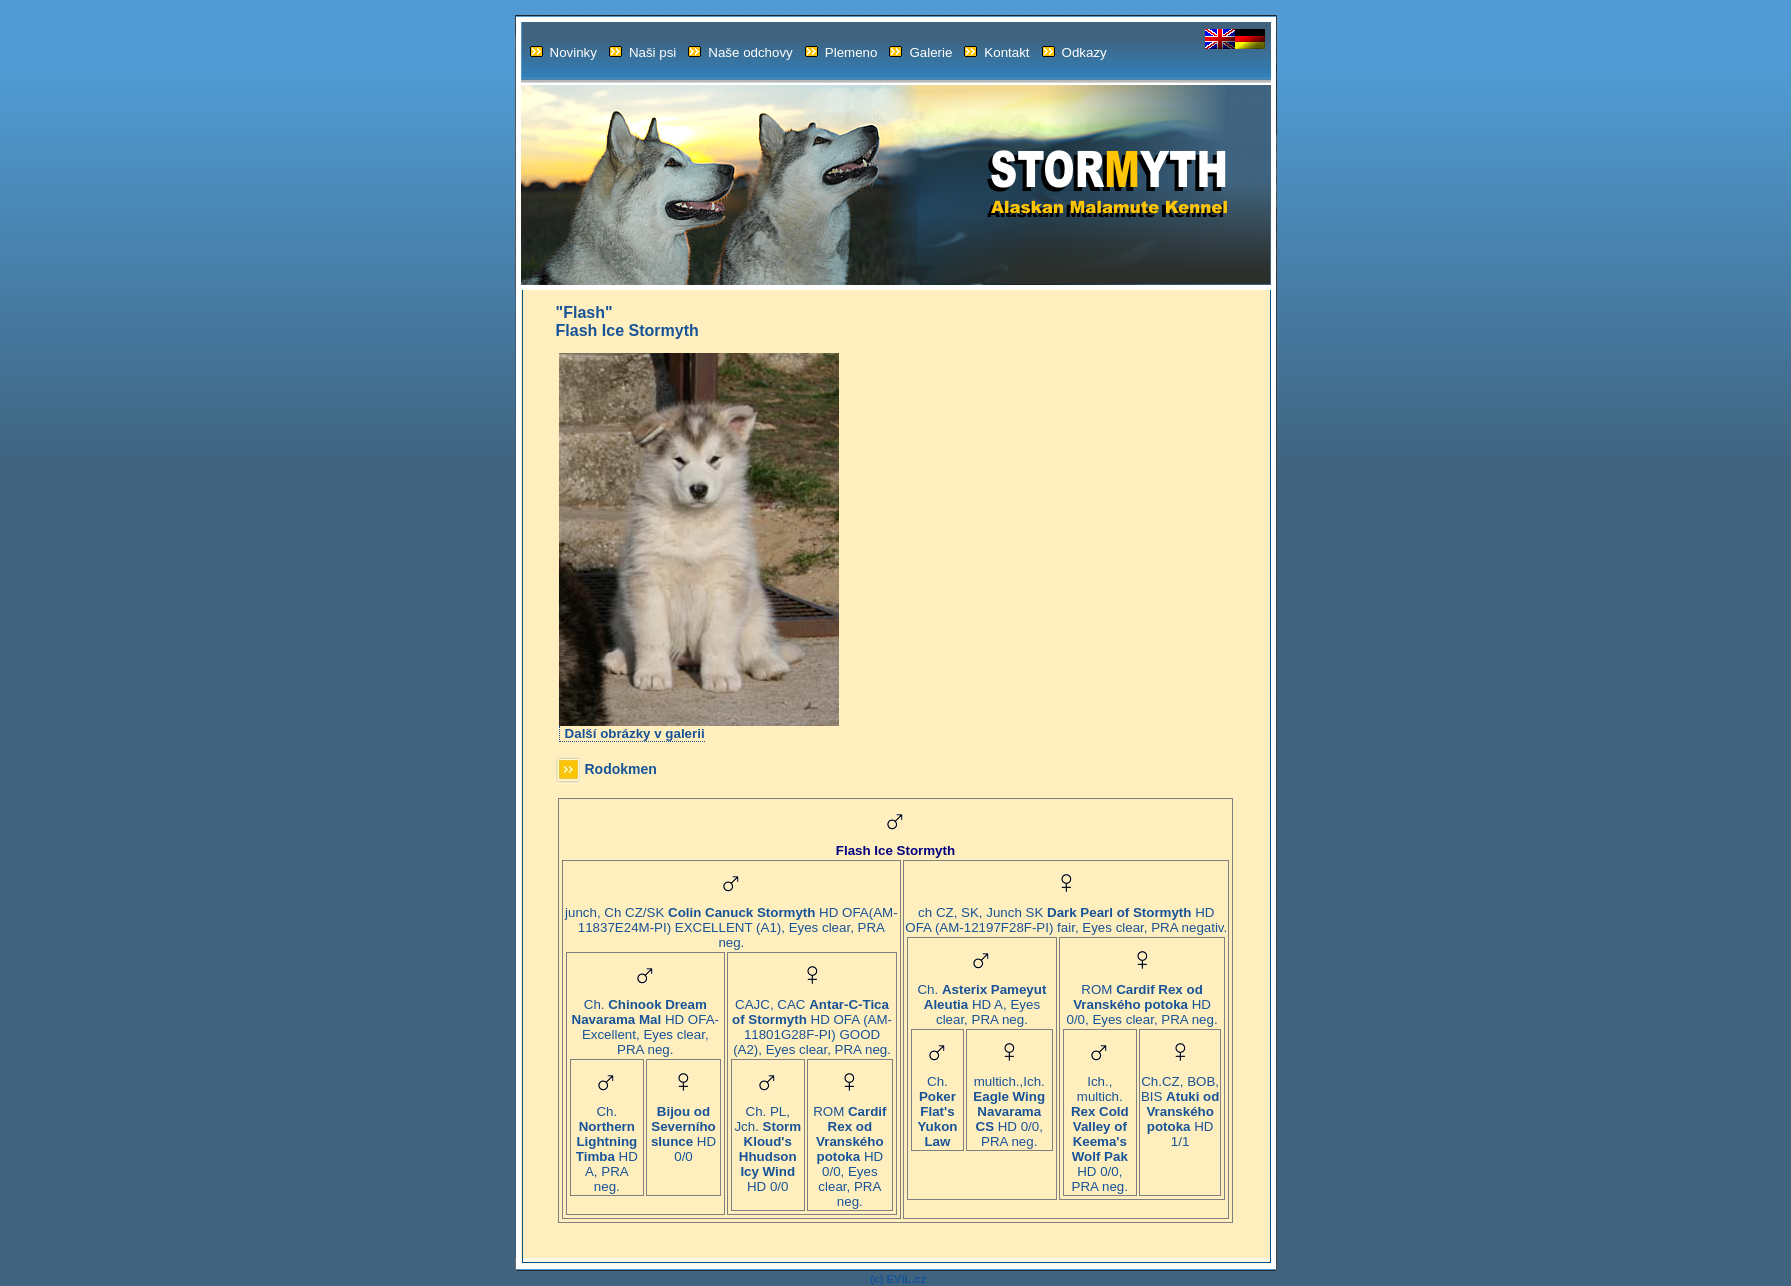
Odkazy (1074, 52)
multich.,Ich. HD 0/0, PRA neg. (1009, 1105)
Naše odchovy (740, 52)
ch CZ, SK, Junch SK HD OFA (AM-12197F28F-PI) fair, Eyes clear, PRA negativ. (1066, 914)
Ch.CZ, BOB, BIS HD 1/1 (1180, 1105)
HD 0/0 (683, 1128)
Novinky (563, 52)
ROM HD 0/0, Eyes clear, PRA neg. (849, 1150)
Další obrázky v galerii (635, 733)
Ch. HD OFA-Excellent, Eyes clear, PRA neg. (645, 1021)
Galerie (920, 52)
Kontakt (996, 52)
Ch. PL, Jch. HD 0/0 (767, 1143)
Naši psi (642, 52)
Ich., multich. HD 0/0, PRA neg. (1100, 1128)
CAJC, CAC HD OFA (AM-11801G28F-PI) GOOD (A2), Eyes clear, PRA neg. (812, 1021)
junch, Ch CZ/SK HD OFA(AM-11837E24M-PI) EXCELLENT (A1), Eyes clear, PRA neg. (731, 921)
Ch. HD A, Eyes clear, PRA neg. (981, 998)
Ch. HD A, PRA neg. (607, 1143)
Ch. (937, 1105)
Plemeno (841, 52)
